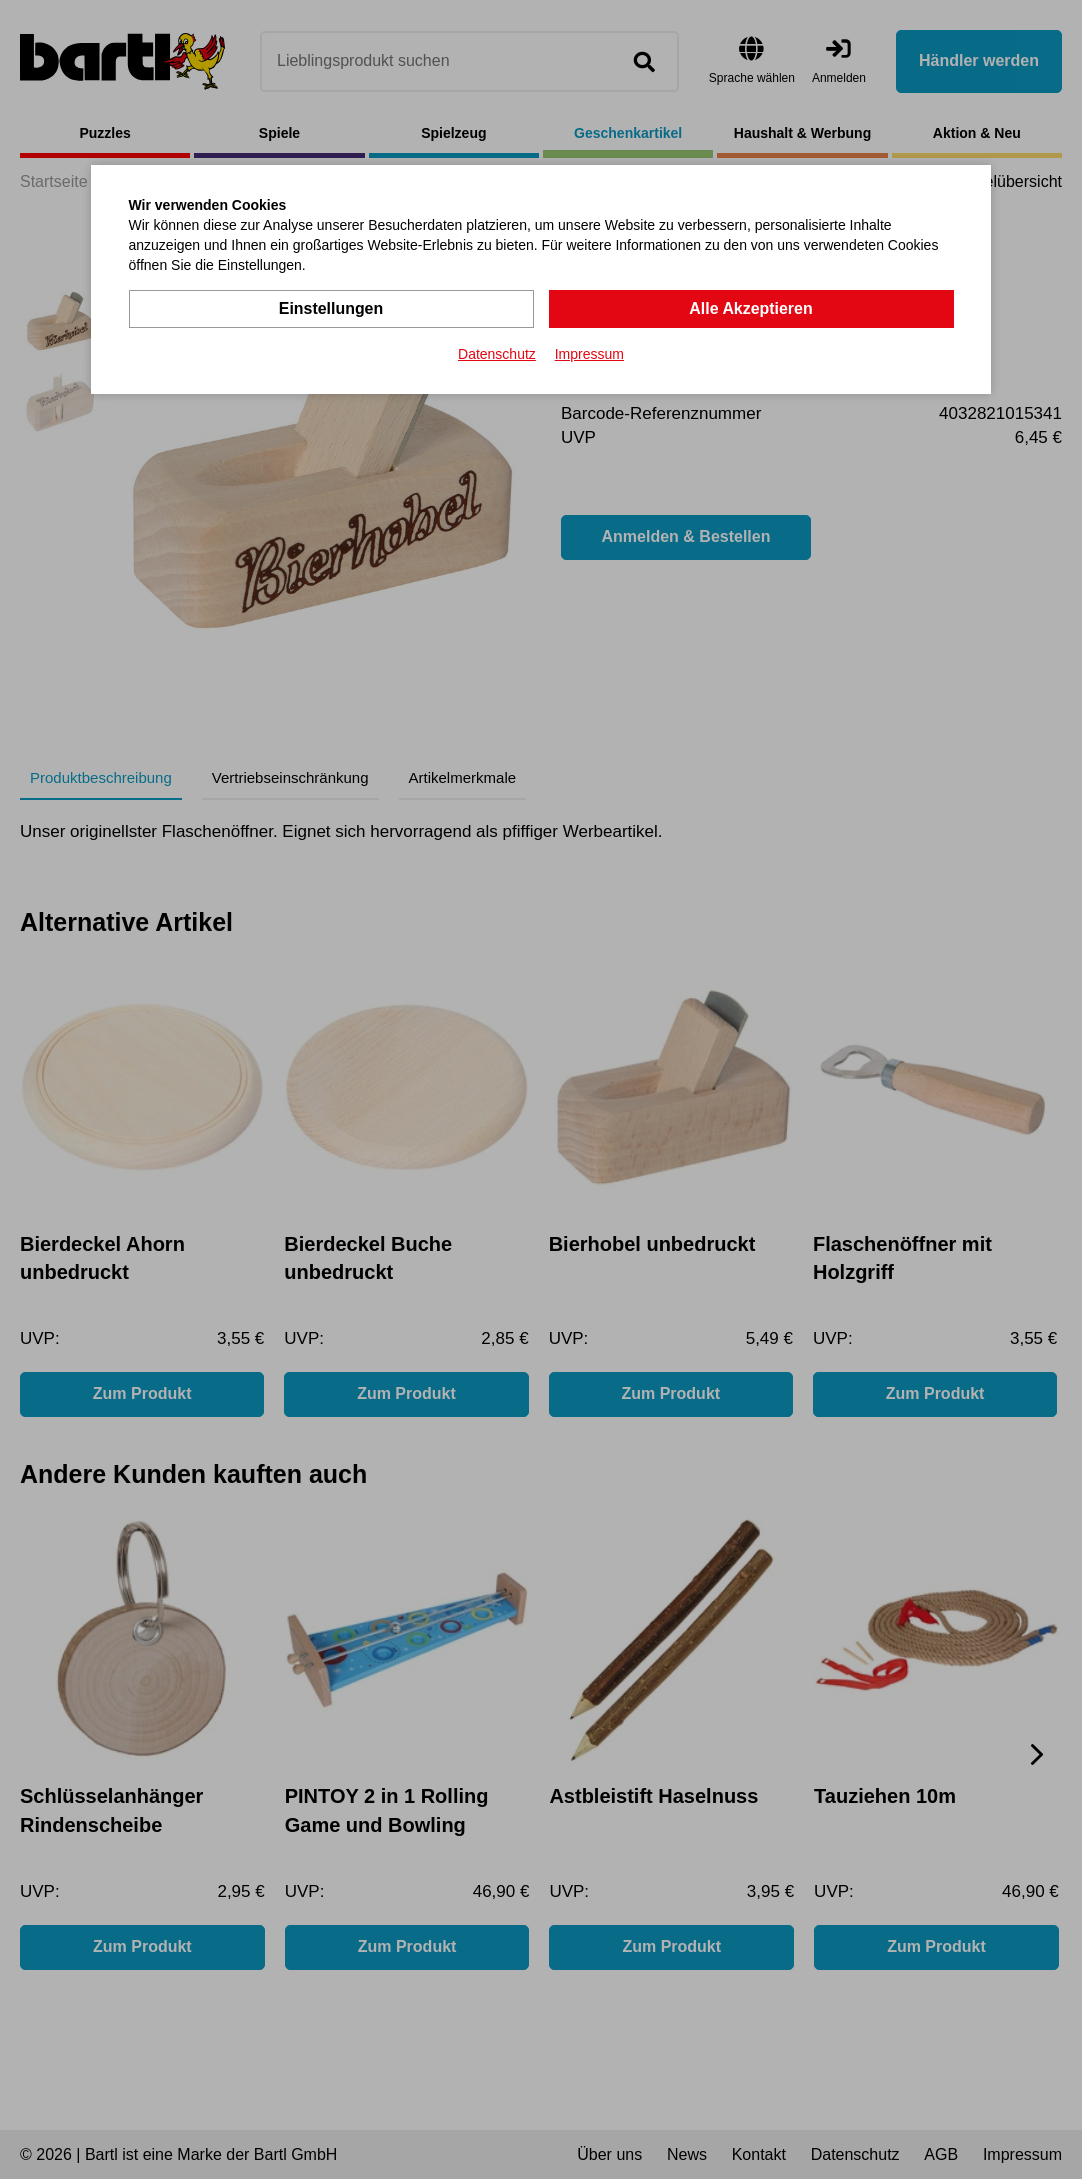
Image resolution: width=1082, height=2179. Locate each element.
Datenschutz (497, 354)
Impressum (589, 354)
